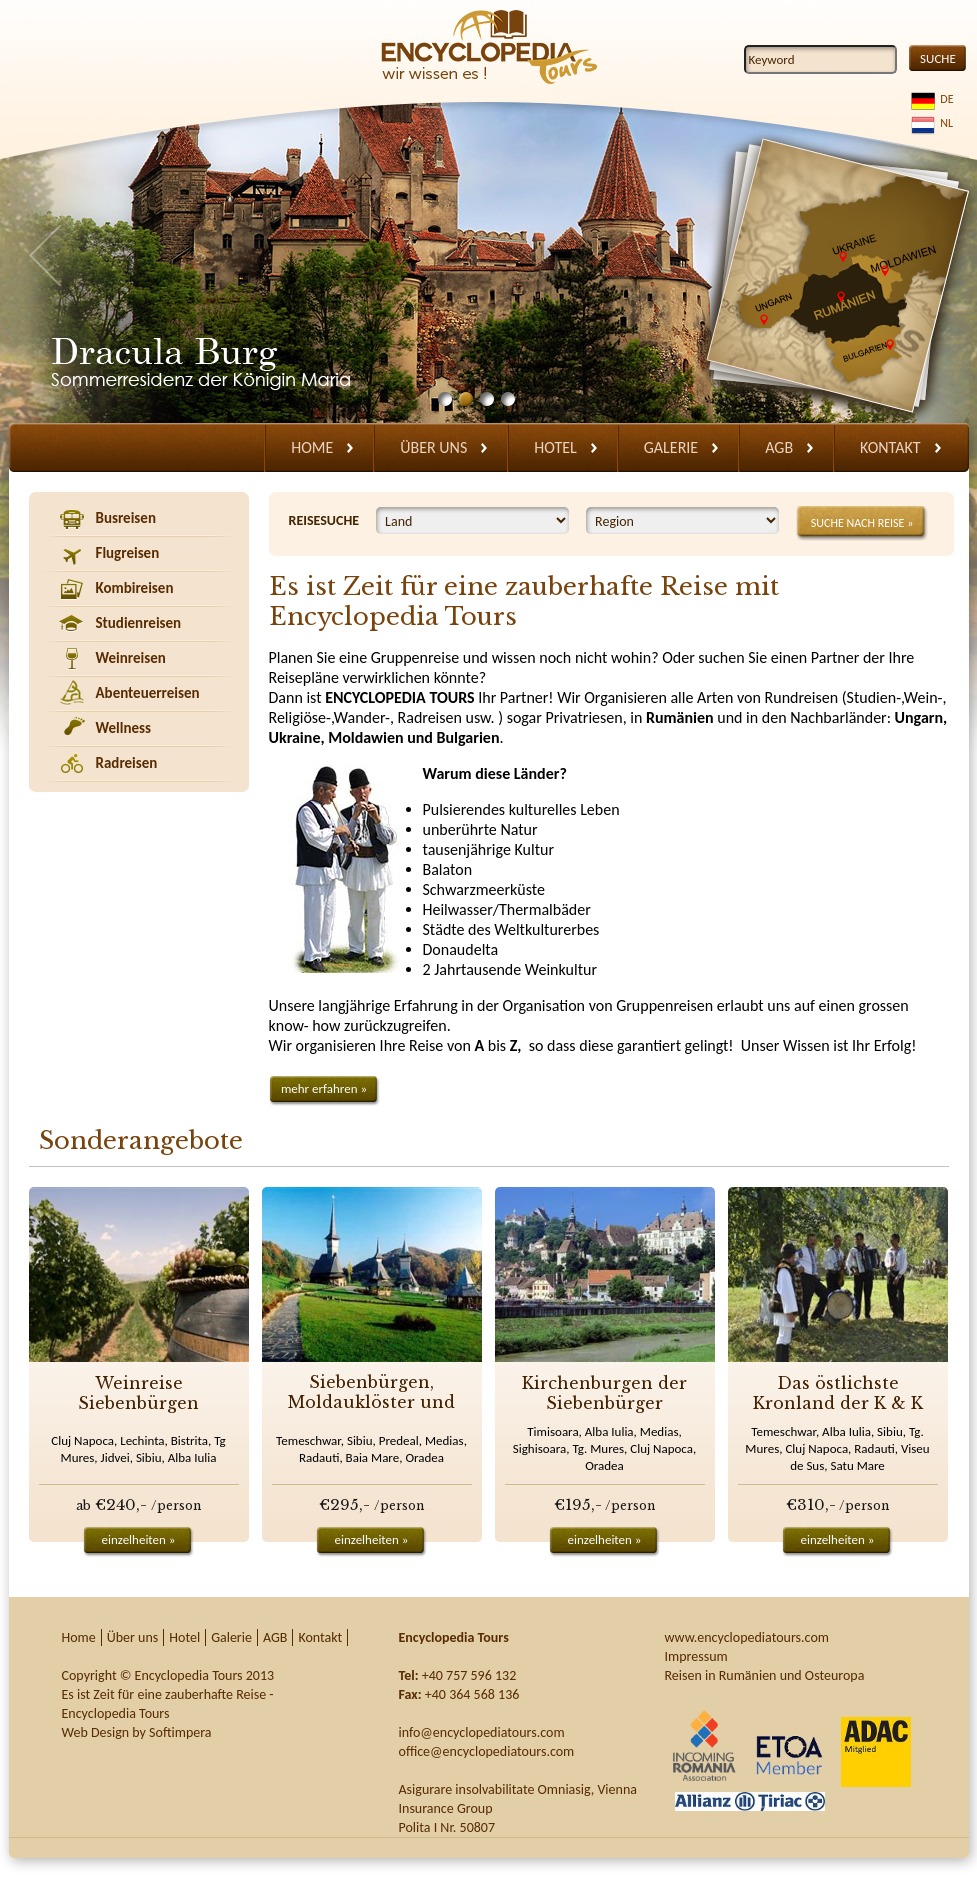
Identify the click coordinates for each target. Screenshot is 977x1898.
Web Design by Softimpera (137, 1732)
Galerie (671, 447)
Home (312, 447)
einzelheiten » (139, 1539)
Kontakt (890, 447)
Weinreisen (131, 658)
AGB (779, 447)
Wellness (124, 728)
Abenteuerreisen (148, 693)
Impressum (696, 1656)
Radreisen (127, 763)
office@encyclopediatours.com (487, 1751)
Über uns (433, 447)
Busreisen (126, 518)
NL (944, 123)
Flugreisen (128, 553)
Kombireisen (135, 588)
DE (944, 99)
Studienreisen (139, 623)
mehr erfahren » (324, 1088)
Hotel (555, 447)
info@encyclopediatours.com (482, 1732)
